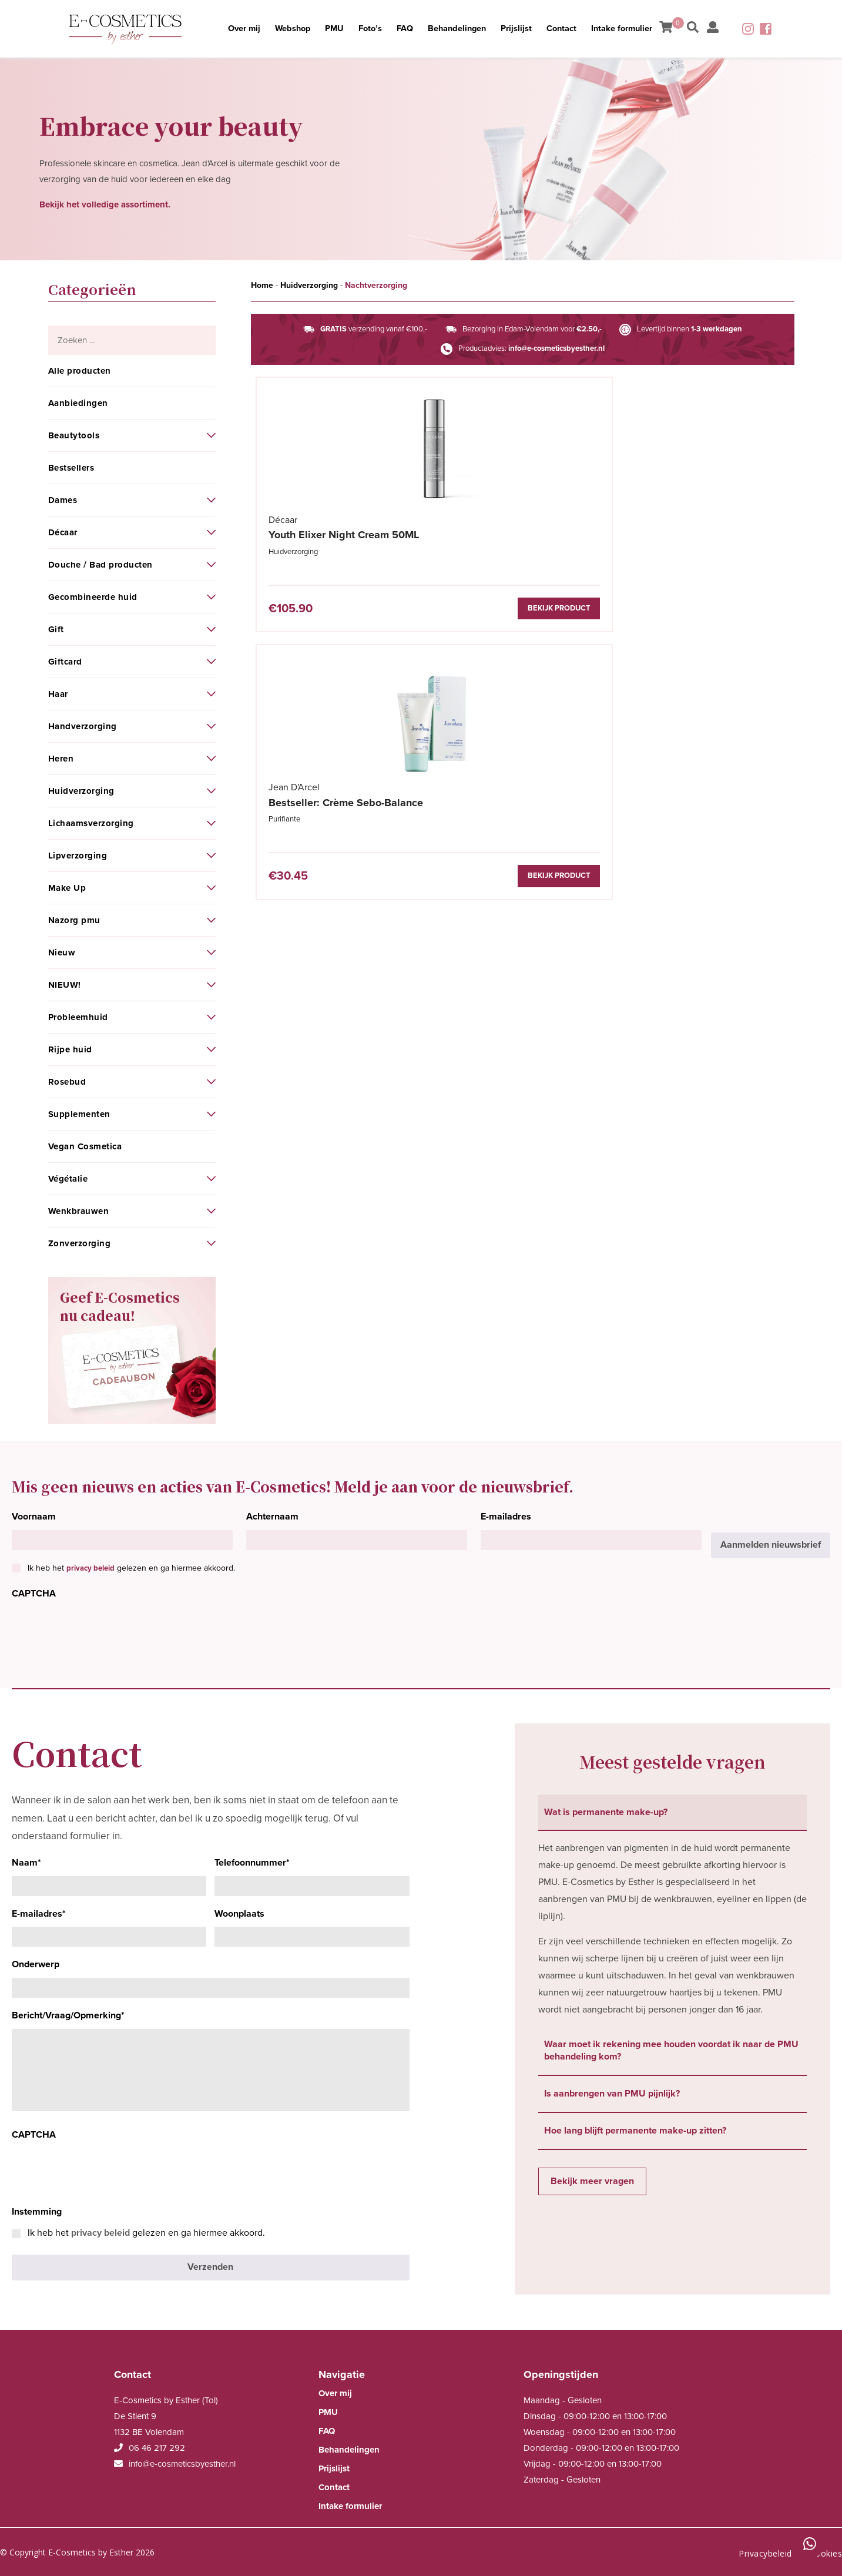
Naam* (26, 1863)
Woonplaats (239, 1914)
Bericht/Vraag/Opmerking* (68, 2015)
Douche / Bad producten (100, 564)
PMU (326, 29)
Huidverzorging (81, 791)
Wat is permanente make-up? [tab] (605, 1812)
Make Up (67, 888)
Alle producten (79, 370)
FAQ (404, 29)
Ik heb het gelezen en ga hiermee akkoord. (131, 1568)
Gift (56, 629)
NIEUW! (64, 985)
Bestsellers (71, 467)
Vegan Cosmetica (85, 1146)
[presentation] (101, 1630)
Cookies (826, 2548)
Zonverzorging (79, 1243)
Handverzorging (82, 726)
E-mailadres (506, 1516)
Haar (58, 694)
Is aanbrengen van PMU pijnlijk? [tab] (612, 2093)
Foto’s (365, 29)
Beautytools (74, 435)
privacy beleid (90, 1568)
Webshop (279, 29)
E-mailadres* (39, 1914)
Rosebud (67, 1081)
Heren (61, 758)
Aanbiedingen (78, 403)
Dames (63, 500)
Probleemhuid (78, 1017)
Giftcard (65, 661)
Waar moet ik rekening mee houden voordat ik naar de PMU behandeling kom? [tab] (671, 2050)
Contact (573, 29)
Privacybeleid (765, 2548)
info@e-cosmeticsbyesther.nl (556, 348)
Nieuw (62, 952)
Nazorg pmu (74, 920)
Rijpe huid (70, 1049)
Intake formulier (638, 29)
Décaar (63, 532)
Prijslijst (524, 29)
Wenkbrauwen (78, 1211)
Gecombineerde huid (92, 597)
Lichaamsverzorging (91, 823)
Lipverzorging (78, 855)
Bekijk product (373, 609)
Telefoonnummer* (252, 1863)
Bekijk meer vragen (592, 2181)
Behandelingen (460, 29)
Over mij (226, 29)
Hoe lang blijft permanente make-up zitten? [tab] (635, 2130)
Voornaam (34, 1516)
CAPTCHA (34, 1593)
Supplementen (79, 1114)
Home (262, 285)
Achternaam (272, 1516)
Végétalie (68, 1178)
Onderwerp (35, 1964)
